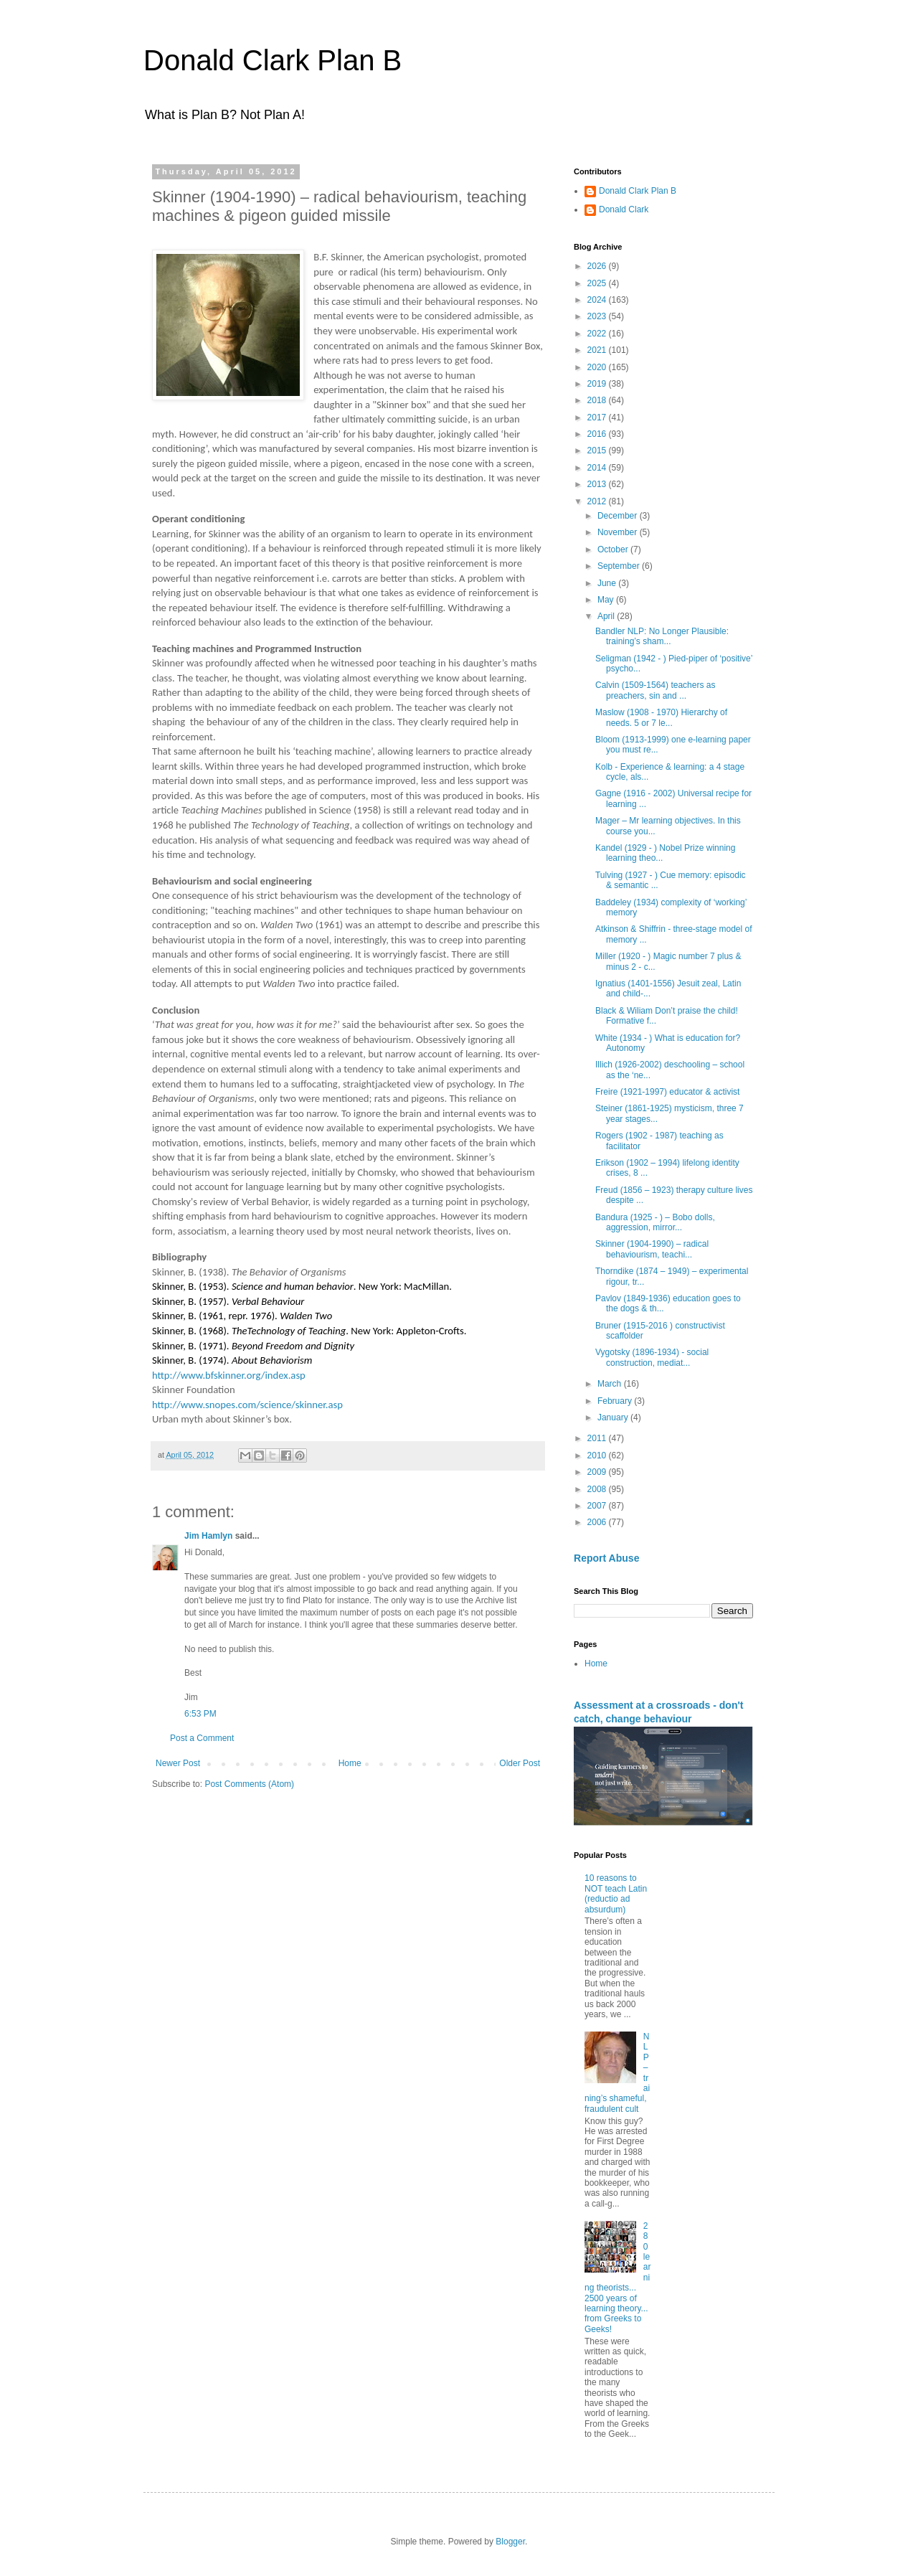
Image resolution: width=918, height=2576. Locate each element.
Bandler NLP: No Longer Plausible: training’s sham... (662, 636)
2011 (598, 1438)
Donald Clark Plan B (272, 60)
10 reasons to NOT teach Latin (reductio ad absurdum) (616, 1893)
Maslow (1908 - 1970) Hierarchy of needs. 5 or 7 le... (661, 717)
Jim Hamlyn (208, 1536)
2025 (598, 283)
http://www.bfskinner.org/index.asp (229, 1375)
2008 (598, 1489)
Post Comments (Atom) (249, 1784)
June (607, 583)
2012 (598, 501)
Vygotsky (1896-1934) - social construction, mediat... (652, 1357)
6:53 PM (200, 1714)
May (606, 600)
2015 (598, 450)
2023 (598, 316)
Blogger (510, 2542)
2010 (598, 1455)
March (610, 1384)
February (615, 1401)
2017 (598, 417)
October (613, 549)
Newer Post (178, 1763)
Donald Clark (623, 209)
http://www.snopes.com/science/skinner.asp (247, 1404)
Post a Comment (202, 1738)
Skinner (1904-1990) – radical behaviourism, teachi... (652, 1249)
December (618, 516)
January (613, 1417)
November (618, 532)
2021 (598, 350)
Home (350, 1763)
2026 (598, 266)
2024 (598, 300)
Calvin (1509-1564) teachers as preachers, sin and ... (655, 690)
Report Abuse (606, 1558)
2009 (598, 1472)
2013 (598, 484)
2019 (598, 384)
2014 (598, 468)
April (607, 616)
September (619, 566)
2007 (598, 1506)
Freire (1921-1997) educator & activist (667, 1092)
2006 (598, 1522)
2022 (598, 334)
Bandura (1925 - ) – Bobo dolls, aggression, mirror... (655, 1222)
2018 (598, 400)
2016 (598, 434)
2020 (598, 367)
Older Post (519, 1763)
